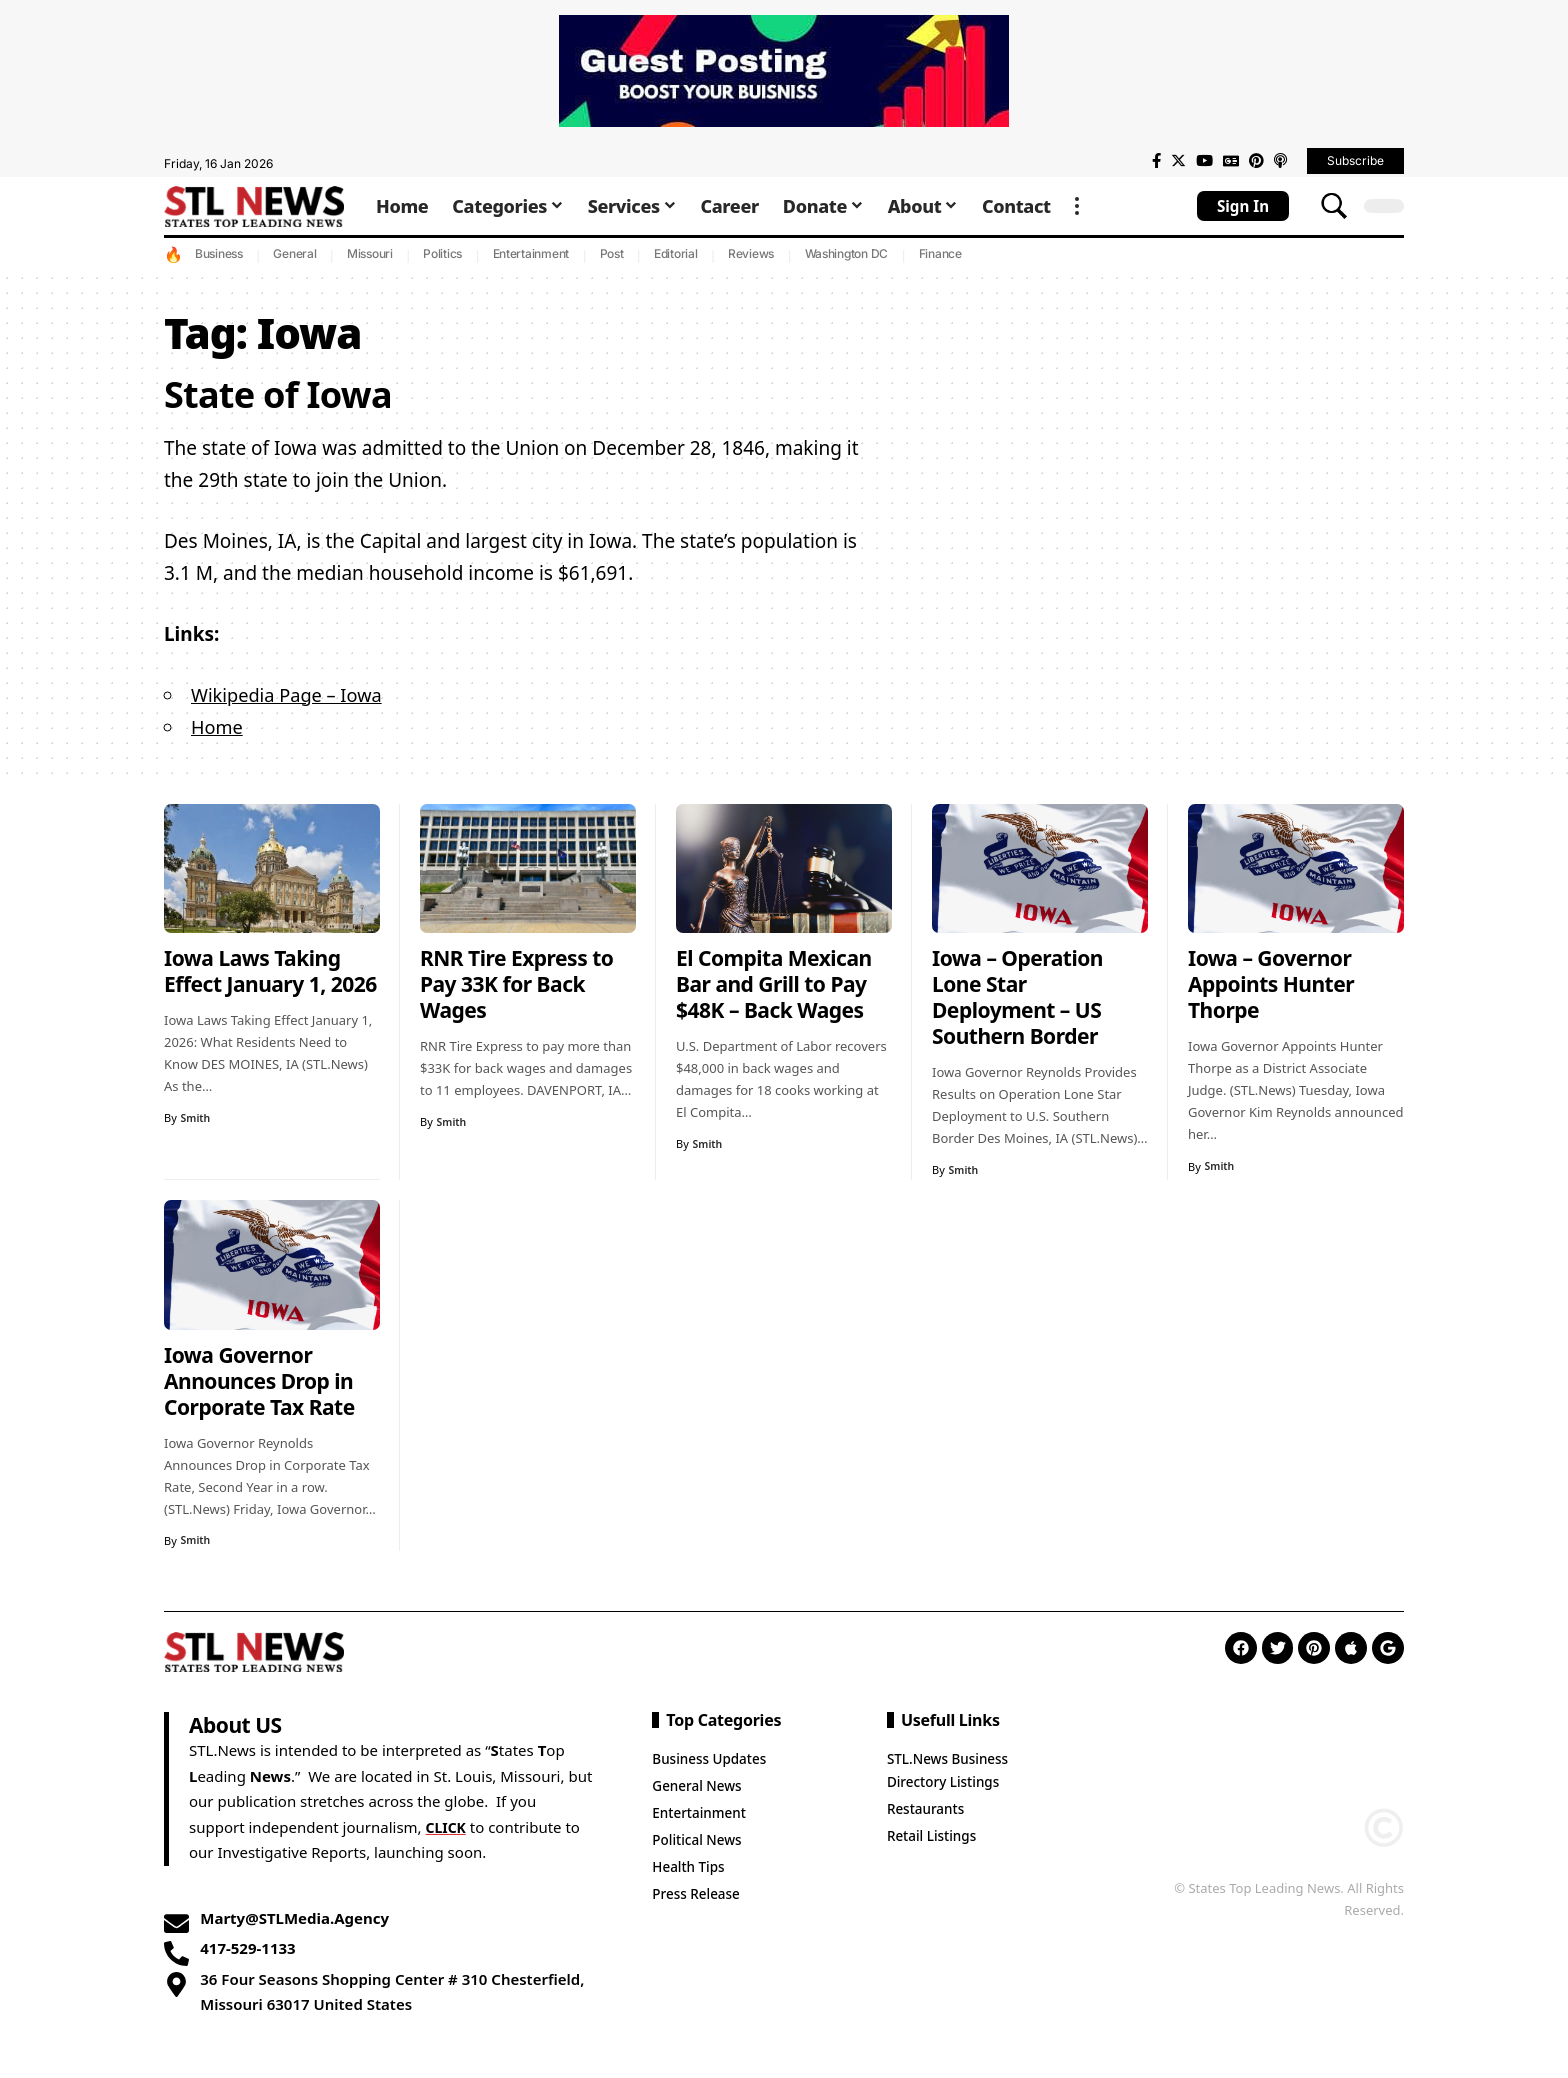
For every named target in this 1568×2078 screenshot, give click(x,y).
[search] (1334, 206)
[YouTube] (1204, 161)
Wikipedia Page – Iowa (290, 695)
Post (612, 253)
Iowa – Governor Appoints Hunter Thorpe (1271, 984)
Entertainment (531, 253)
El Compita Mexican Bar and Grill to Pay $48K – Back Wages (774, 984)
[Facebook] (1156, 161)
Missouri (370, 253)
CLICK (447, 1827)
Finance (940, 253)
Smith (196, 1117)
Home (218, 727)
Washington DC (847, 253)
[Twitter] (1178, 161)
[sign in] (1243, 206)
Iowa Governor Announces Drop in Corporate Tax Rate (259, 1381)
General (294, 253)
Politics (442, 253)
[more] (1077, 206)
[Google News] (1231, 161)
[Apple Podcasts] (1280, 161)
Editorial (676, 253)
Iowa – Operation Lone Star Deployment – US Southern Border (1017, 997)
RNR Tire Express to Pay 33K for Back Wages (516, 984)
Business (219, 253)
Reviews (751, 253)
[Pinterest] (1256, 161)
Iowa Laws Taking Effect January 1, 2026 (270, 971)
